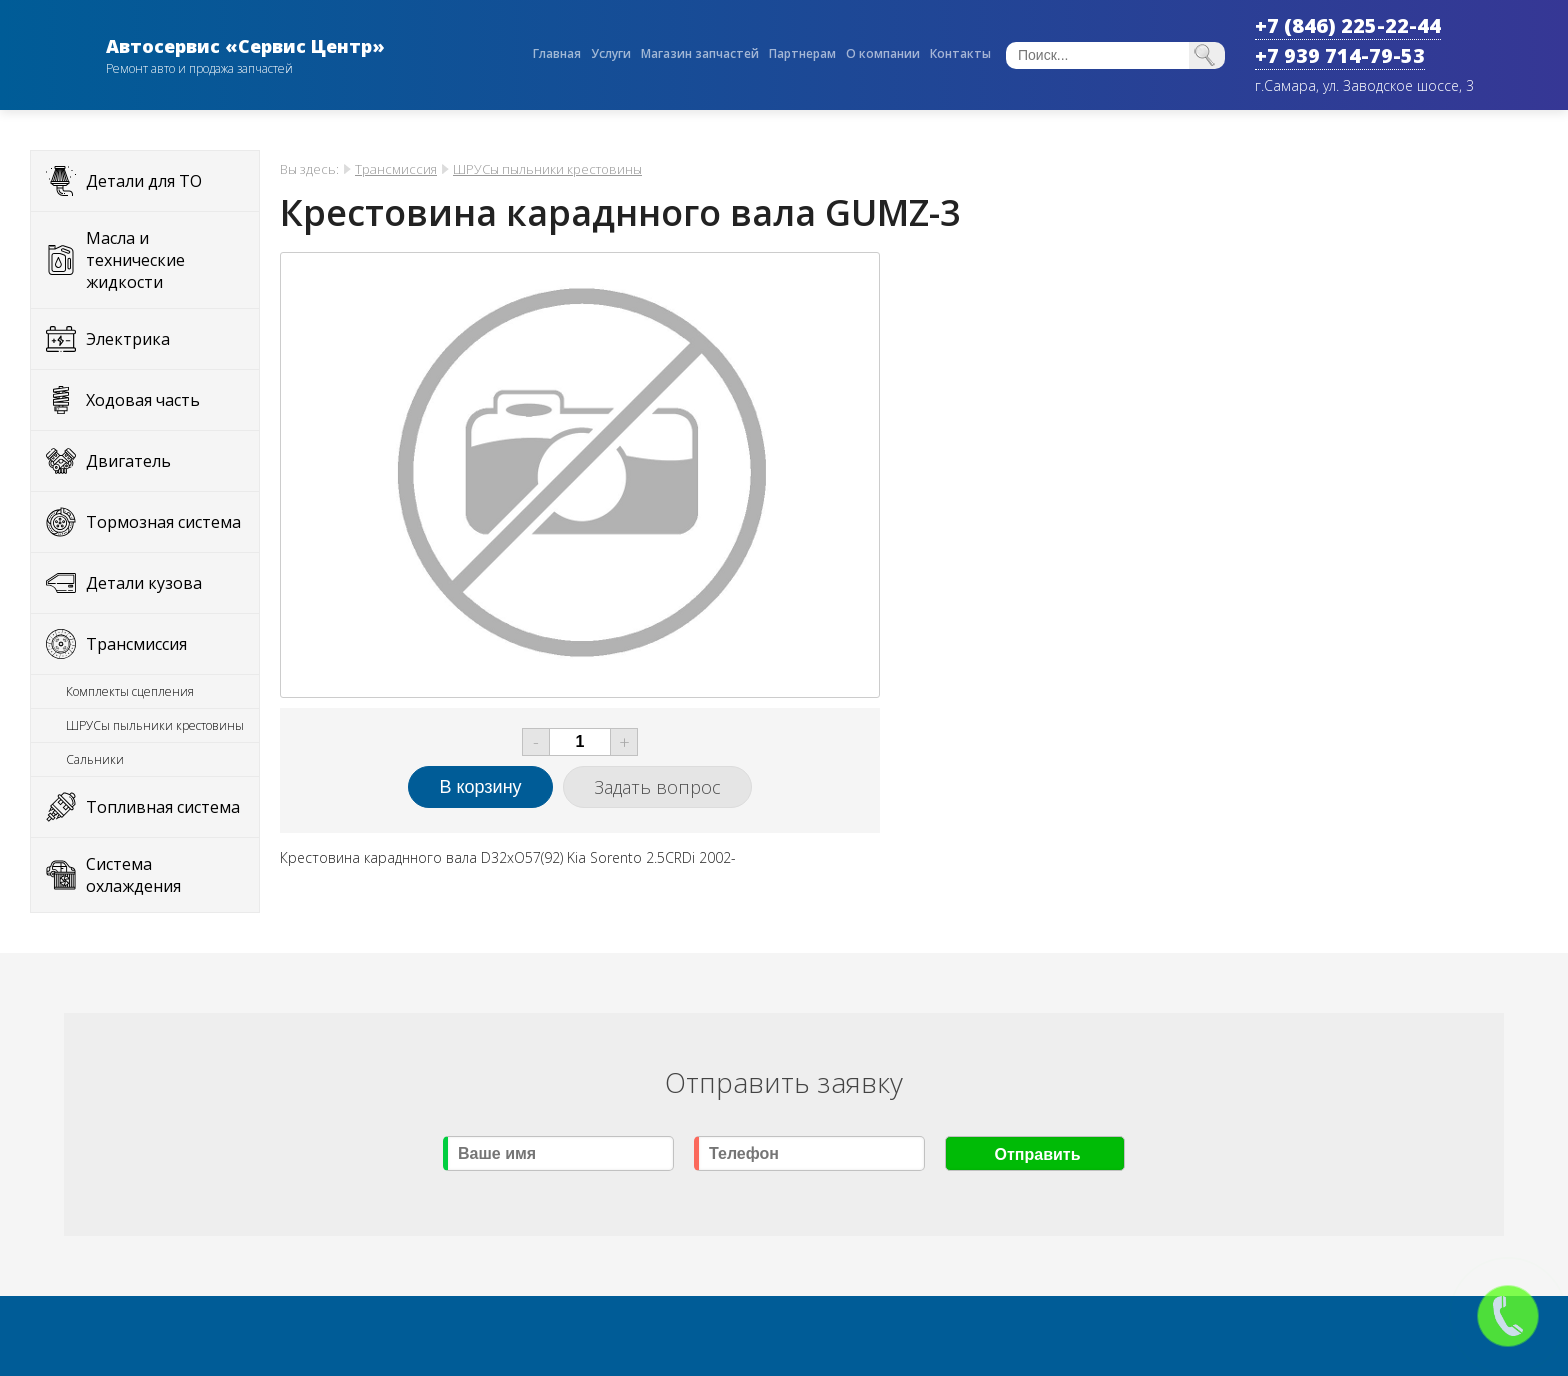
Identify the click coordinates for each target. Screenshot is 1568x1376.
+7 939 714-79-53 (1340, 55)
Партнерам (802, 53)
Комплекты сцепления (130, 691)
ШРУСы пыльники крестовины (155, 725)
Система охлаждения (133, 875)
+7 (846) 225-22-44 (1348, 25)
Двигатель (128, 461)
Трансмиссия (136, 644)
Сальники (95, 759)
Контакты (960, 53)
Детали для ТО (144, 181)
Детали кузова (144, 583)
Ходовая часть (143, 400)
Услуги (611, 53)
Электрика (128, 339)
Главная (557, 53)
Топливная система (163, 807)
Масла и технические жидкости (135, 260)
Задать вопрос (657, 787)
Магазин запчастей (700, 53)
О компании (883, 53)
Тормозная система (163, 522)
